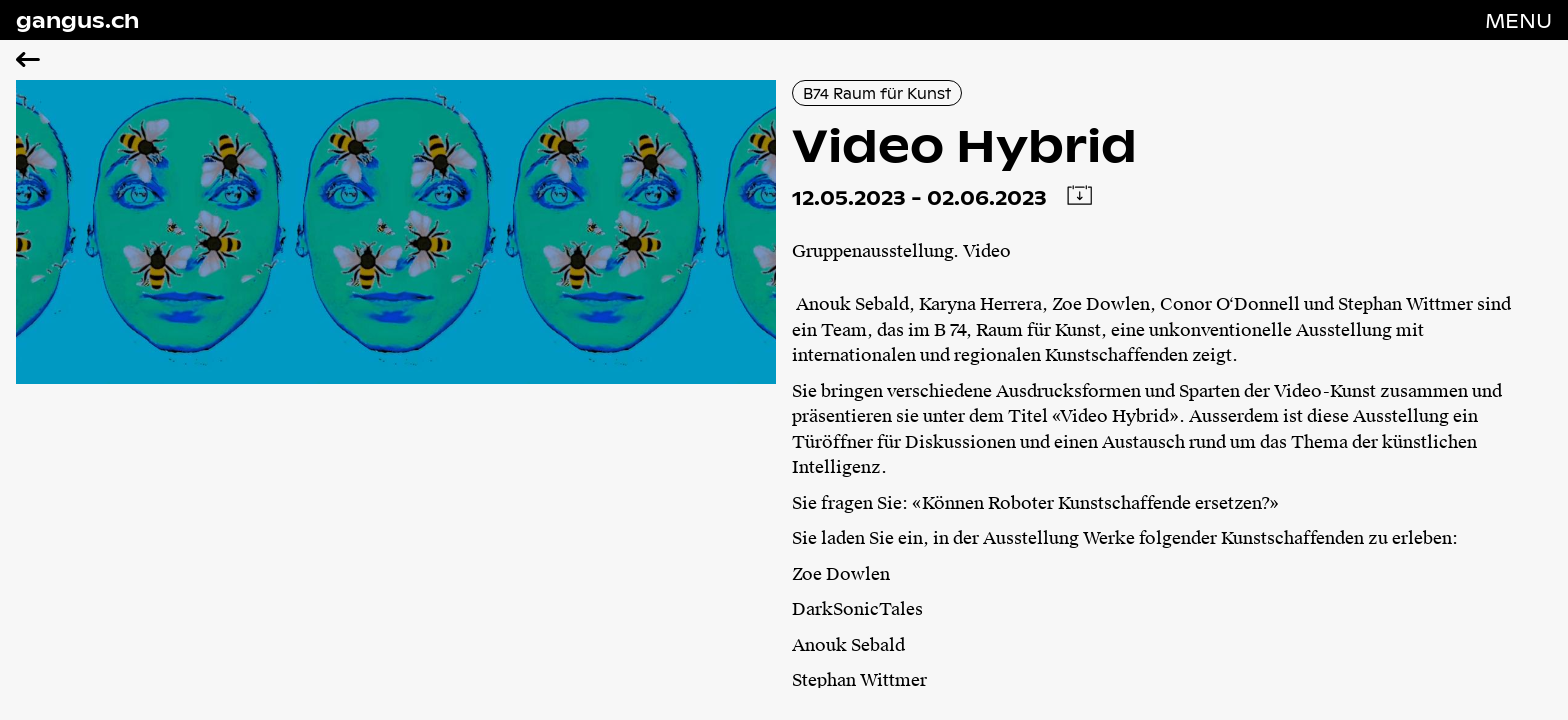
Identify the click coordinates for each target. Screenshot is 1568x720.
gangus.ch (77, 20)
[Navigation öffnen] (1518, 20)
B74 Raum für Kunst (877, 93)
